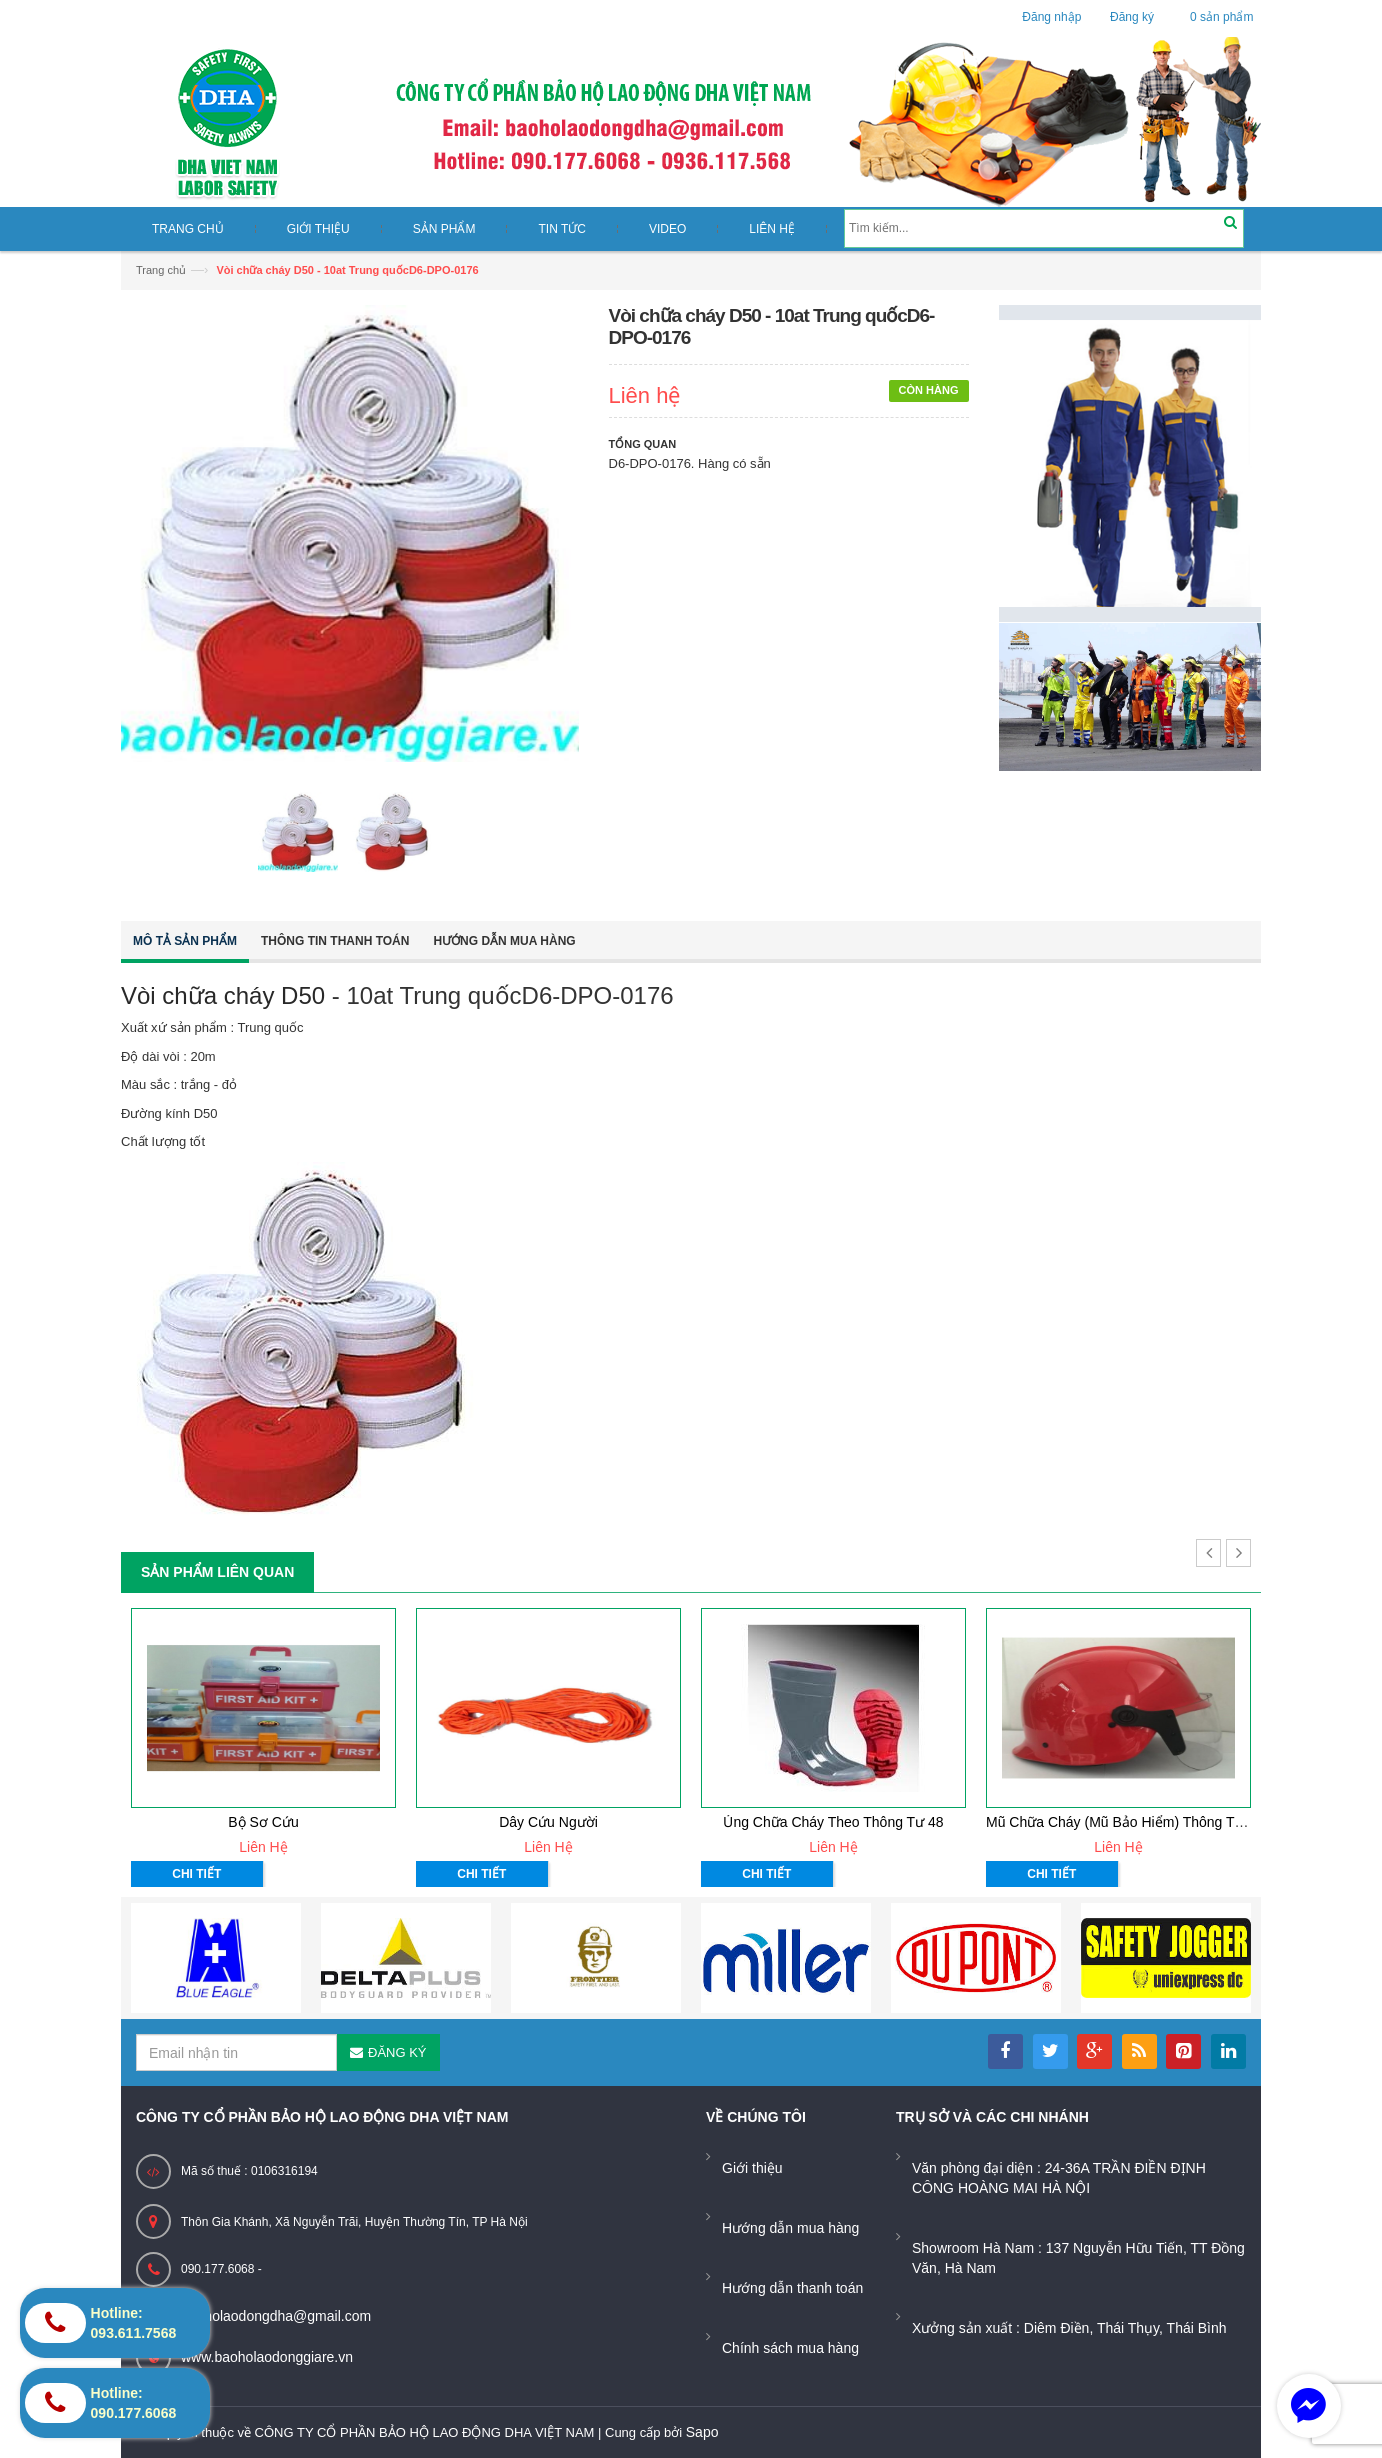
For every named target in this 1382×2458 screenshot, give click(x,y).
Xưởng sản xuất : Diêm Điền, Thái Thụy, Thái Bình (1069, 2328)
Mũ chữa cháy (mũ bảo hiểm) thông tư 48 (1124, 1822)
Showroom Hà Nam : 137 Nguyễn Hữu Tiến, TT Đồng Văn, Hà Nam (1078, 2258)
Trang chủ (161, 270)
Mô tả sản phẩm (185, 941)
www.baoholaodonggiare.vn (267, 2357)
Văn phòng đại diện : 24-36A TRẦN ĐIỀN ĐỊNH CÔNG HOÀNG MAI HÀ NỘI (1059, 2178)
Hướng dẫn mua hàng (504, 941)
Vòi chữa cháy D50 (223, 995)
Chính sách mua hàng (790, 2348)
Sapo (702, 2432)
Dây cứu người (548, 1822)
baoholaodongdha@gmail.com (276, 2316)
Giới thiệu (752, 2168)
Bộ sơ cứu (263, 1822)
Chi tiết (196, 1874)
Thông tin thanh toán (335, 941)
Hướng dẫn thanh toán (792, 2288)
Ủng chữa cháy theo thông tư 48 (833, 1822)
